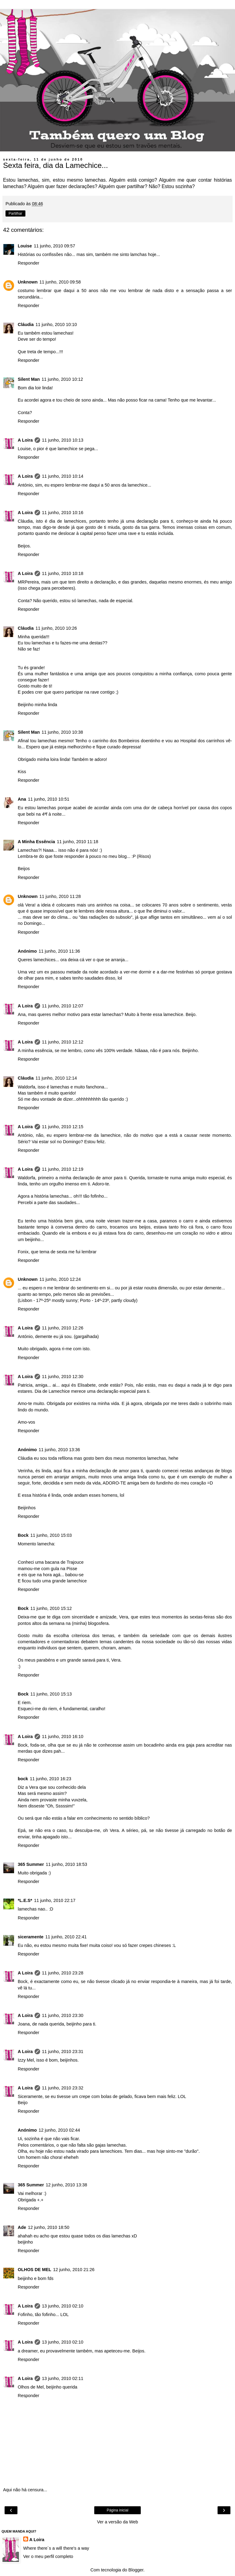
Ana (22, 799)
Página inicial (118, 2510)
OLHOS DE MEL (34, 2269)
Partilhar (15, 213)
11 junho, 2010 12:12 (62, 1042)
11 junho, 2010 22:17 (54, 1900)
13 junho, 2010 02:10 (62, 2306)
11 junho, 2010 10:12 (62, 379)
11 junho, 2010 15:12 (51, 1608)
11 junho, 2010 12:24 (60, 1279)
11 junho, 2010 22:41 (66, 1936)
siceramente (30, 1936)
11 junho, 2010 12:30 (62, 1376)
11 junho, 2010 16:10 (62, 1736)
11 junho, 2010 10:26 (56, 628)
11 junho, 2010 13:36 (59, 1449)
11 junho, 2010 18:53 (66, 1864)
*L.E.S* (25, 1900)
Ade (22, 2227)
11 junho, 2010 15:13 (51, 1694)
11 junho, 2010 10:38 (62, 732)
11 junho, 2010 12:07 (62, 1005)
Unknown (28, 282)
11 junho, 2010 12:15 (62, 1126)
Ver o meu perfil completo (48, 2556)
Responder (28, 263)
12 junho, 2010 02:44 (59, 2130)
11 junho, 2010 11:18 (77, 841)
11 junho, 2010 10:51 (48, 799)
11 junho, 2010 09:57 (54, 245)
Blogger (136, 2569)
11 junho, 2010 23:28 (62, 1972)
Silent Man (29, 379)
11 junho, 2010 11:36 (59, 951)
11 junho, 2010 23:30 (62, 2015)
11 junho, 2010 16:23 (50, 1778)
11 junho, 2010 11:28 (60, 896)
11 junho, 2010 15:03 (51, 1535)
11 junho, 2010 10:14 (62, 476)
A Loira (25, 440)
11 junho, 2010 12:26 (62, 1327)
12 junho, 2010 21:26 (74, 2269)
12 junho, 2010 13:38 (66, 2184)
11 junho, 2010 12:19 (62, 1169)
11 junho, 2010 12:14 (56, 1078)
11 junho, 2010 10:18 (62, 573)
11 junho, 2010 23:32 (62, 2087)
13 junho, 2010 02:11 (62, 2378)
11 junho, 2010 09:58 (60, 282)
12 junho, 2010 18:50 (48, 2227)
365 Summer (31, 1864)
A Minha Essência (36, 841)
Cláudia (26, 324)
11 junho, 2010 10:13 (62, 440)
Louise (25, 245)
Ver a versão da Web (117, 2521)
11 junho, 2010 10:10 (56, 324)
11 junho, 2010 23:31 (62, 2051)
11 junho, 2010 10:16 (62, 512)
